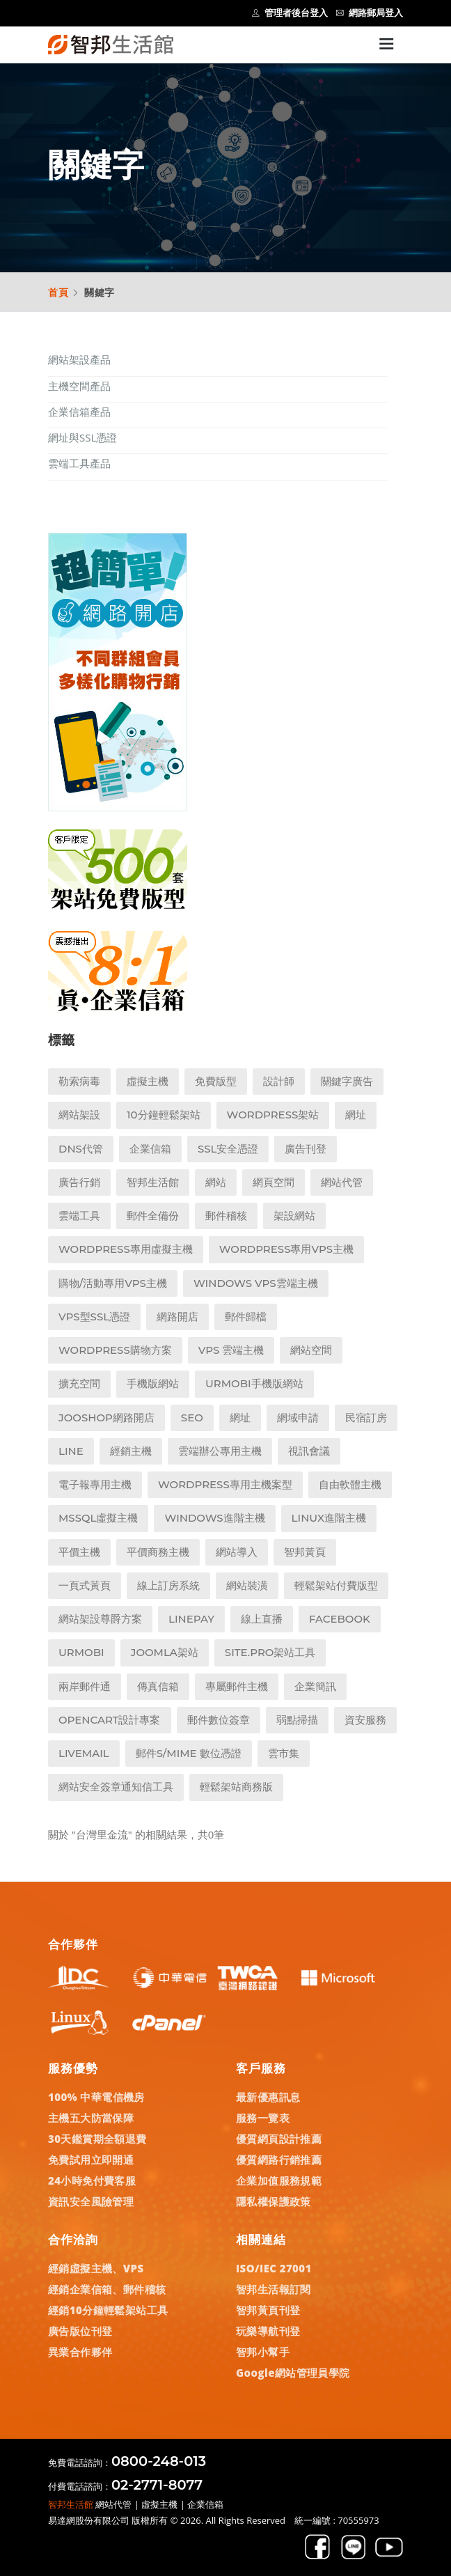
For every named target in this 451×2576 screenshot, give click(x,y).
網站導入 (237, 1552)
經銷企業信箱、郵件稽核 (107, 2289)
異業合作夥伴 (80, 2352)
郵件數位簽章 (218, 1719)
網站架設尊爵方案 (100, 1618)
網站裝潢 (247, 1585)
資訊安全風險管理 (91, 2201)
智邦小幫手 (263, 2352)
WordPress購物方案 (115, 1350)
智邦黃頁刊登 (268, 2310)
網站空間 (311, 1350)
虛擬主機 (147, 1081)
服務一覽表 (263, 2118)
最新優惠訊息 (268, 2097)
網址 (355, 1114)
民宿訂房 (366, 1417)
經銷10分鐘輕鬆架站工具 (108, 2310)
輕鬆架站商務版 (236, 1786)
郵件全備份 (153, 1215)
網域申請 (298, 1417)
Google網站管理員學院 (293, 2373)
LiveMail (83, 1753)
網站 (215, 1182)
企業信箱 (150, 1148)
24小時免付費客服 (92, 2180)
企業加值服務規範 (279, 2180)
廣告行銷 (79, 1182)
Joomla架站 (164, 1652)
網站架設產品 (79, 359)
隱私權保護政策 (273, 2201)
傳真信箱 (158, 1686)
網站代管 (342, 1182)
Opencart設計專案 (109, 1719)
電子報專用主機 (95, 1484)
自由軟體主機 (350, 1484)
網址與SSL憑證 (82, 437)
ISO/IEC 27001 (274, 2268)
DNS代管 (80, 1148)
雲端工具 (79, 1215)
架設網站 (294, 1215)
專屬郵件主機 (236, 1686)
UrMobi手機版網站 (254, 1383)
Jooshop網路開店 (106, 1417)
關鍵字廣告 (347, 1081)
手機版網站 (153, 1383)
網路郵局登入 (370, 13)
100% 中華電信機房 (96, 2097)
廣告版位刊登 (80, 2331)
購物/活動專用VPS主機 (112, 1283)
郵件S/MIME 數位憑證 (189, 1753)
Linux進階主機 (329, 1517)
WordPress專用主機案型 (225, 1484)
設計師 (278, 1081)
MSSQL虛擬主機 (98, 1517)
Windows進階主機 (214, 1517)
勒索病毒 (79, 1081)
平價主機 (79, 1552)
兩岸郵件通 (84, 1686)
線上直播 (262, 1618)
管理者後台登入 (290, 13)
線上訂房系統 (168, 1585)
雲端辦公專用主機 (220, 1451)
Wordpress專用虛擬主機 (125, 1249)
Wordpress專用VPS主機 (286, 1249)
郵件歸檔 (246, 1316)
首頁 (58, 292)
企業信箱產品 (79, 412)
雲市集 (283, 1753)
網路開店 (177, 1316)
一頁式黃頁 (84, 1585)
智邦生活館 (153, 1182)
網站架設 (79, 1114)
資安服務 (365, 1719)
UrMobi (81, 1652)
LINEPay (191, 1618)
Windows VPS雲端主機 (255, 1283)
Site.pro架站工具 (270, 1652)
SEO (192, 1417)
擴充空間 (79, 1383)
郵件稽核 (226, 1215)
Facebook (339, 1618)
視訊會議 (309, 1451)
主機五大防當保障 (91, 2118)
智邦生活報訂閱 (273, 2289)
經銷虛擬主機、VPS (96, 2268)
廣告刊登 (305, 1148)
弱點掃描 (297, 1719)
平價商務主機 (158, 1552)
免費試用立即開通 (91, 2160)
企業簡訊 (315, 1686)
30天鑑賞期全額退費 (97, 2139)
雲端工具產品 (79, 463)
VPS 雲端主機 (231, 1350)
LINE (71, 1451)
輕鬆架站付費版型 (336, 1585)
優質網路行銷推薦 (279, 2160)
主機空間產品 (79, 386)
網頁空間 (273, 1182)
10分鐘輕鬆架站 (163, 1114)
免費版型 (216, 1081)
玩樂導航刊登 (268, 2331)
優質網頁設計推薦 (279, 2139)
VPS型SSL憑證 (94, 1316)
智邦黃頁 (305, 1552)
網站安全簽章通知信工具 (115, 1786)
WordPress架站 (273, 1114)
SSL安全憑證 (228, 1148)
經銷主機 (131, 1451)
